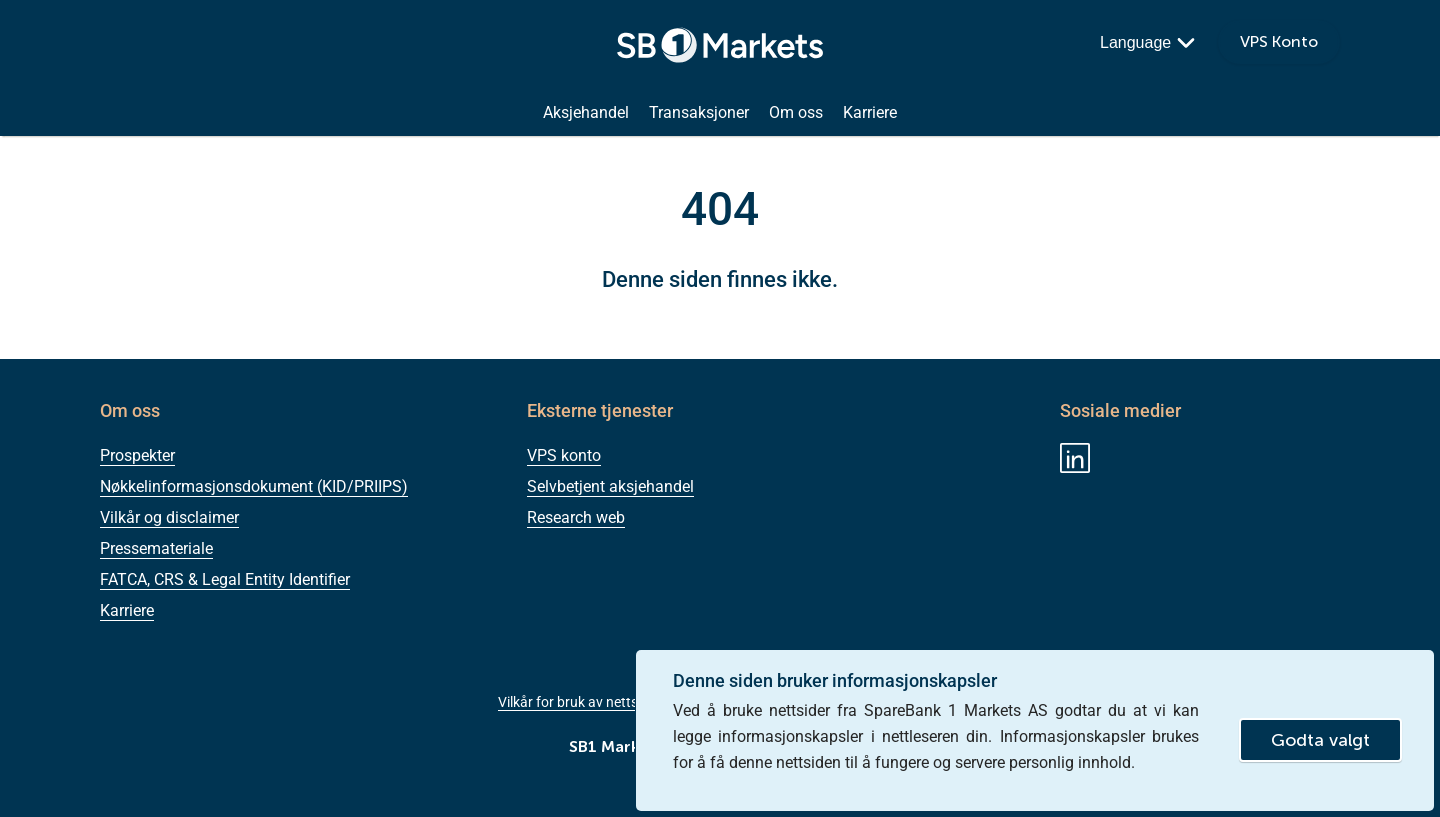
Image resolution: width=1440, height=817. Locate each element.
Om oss (796, 113)
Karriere (870, 113)
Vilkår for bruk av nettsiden (581, 702)
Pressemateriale (156, 548)
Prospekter (137, 455)
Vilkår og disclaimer (169, 517)
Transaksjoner (699, 113)
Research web (576, 517)
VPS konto (564, 455)
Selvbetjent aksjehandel (610, 486)
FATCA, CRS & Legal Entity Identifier (225, 579)
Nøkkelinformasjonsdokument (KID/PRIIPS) (254, 486)
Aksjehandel (586, 113)
